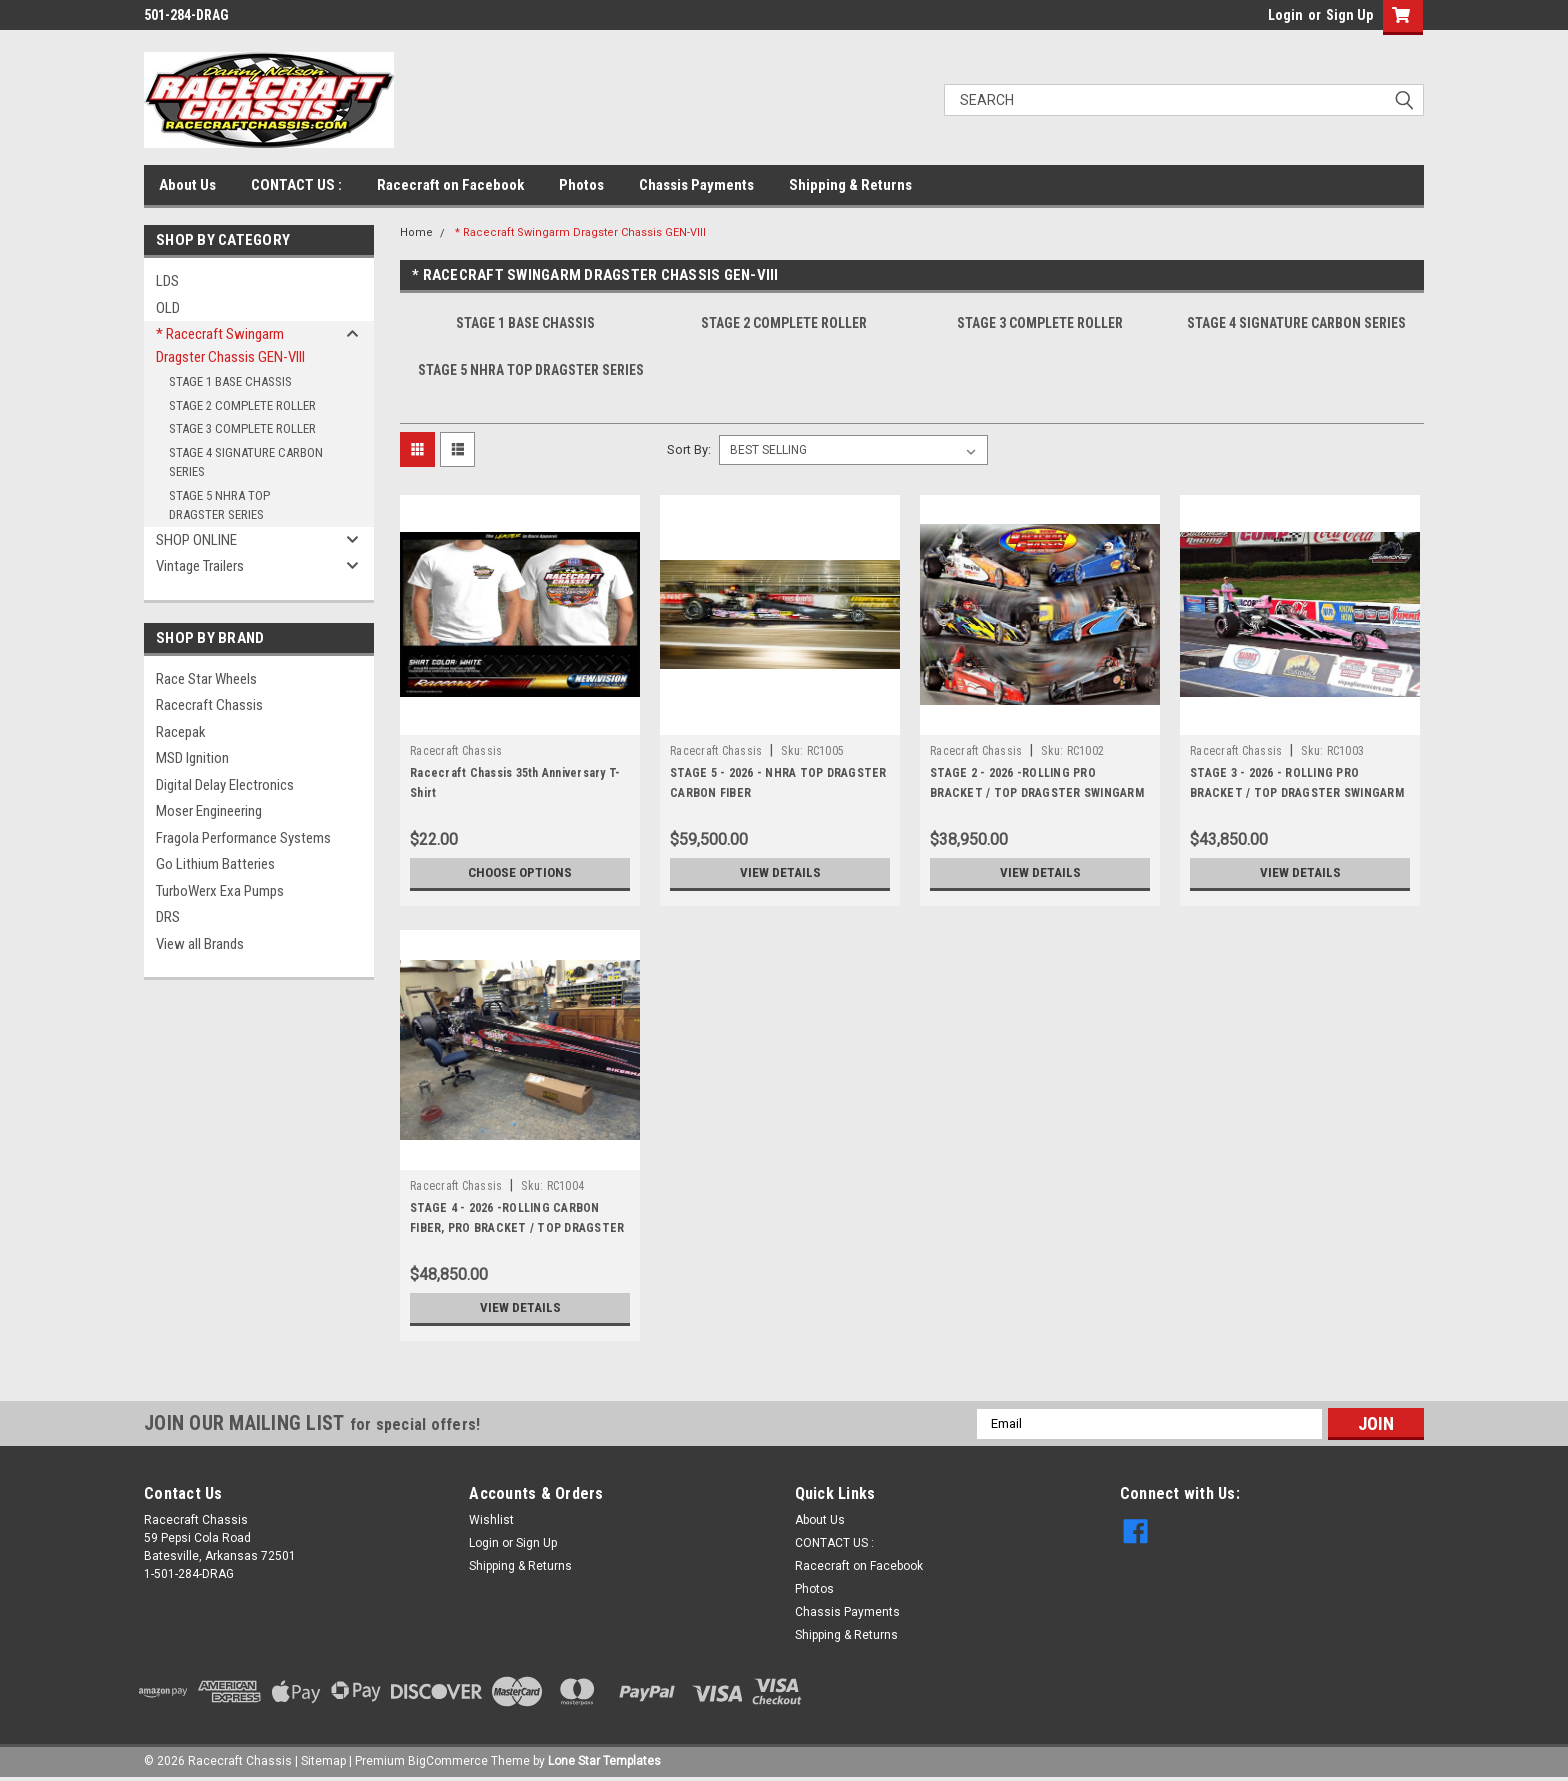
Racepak (181, 732)
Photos (581, 185)
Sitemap (323, 1761)
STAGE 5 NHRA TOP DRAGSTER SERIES (219, 505)
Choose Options (520, 873)
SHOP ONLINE (196, 540)
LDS (167, 281)
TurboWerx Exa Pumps (220, 891)
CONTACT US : (296, 185)
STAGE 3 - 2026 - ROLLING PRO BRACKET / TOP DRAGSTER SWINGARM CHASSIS (1297, 793)
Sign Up (1349, 15)
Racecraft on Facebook (450, 185)
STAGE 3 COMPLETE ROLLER (242, 428)
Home (416, 232)
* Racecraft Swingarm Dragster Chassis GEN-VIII (230, 345)
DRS (168, 917)
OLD (168, 308)
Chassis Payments (696, 185)
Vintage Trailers (200, 566)
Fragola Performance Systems (243, 838)
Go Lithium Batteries (215, 864)
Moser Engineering (209, 811)
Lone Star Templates (604, 1761)
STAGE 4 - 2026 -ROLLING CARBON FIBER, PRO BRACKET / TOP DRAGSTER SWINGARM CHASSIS (517, 1228)
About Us (187, 185)
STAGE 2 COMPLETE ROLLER (242, 405)
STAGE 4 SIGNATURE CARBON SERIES (246, 462)
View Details (780, 873)
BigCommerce (448, 1761)
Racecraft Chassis (209, 705)
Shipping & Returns (850, 185)
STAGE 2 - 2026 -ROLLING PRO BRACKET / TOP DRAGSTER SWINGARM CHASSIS (1037, 793)
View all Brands (200, 944)
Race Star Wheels (206, 679)
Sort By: (689, 449)
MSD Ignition (192, 758)
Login (1285, 15)
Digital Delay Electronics (225, 785)
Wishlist (491, 1520)
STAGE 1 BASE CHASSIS (230, 381)
